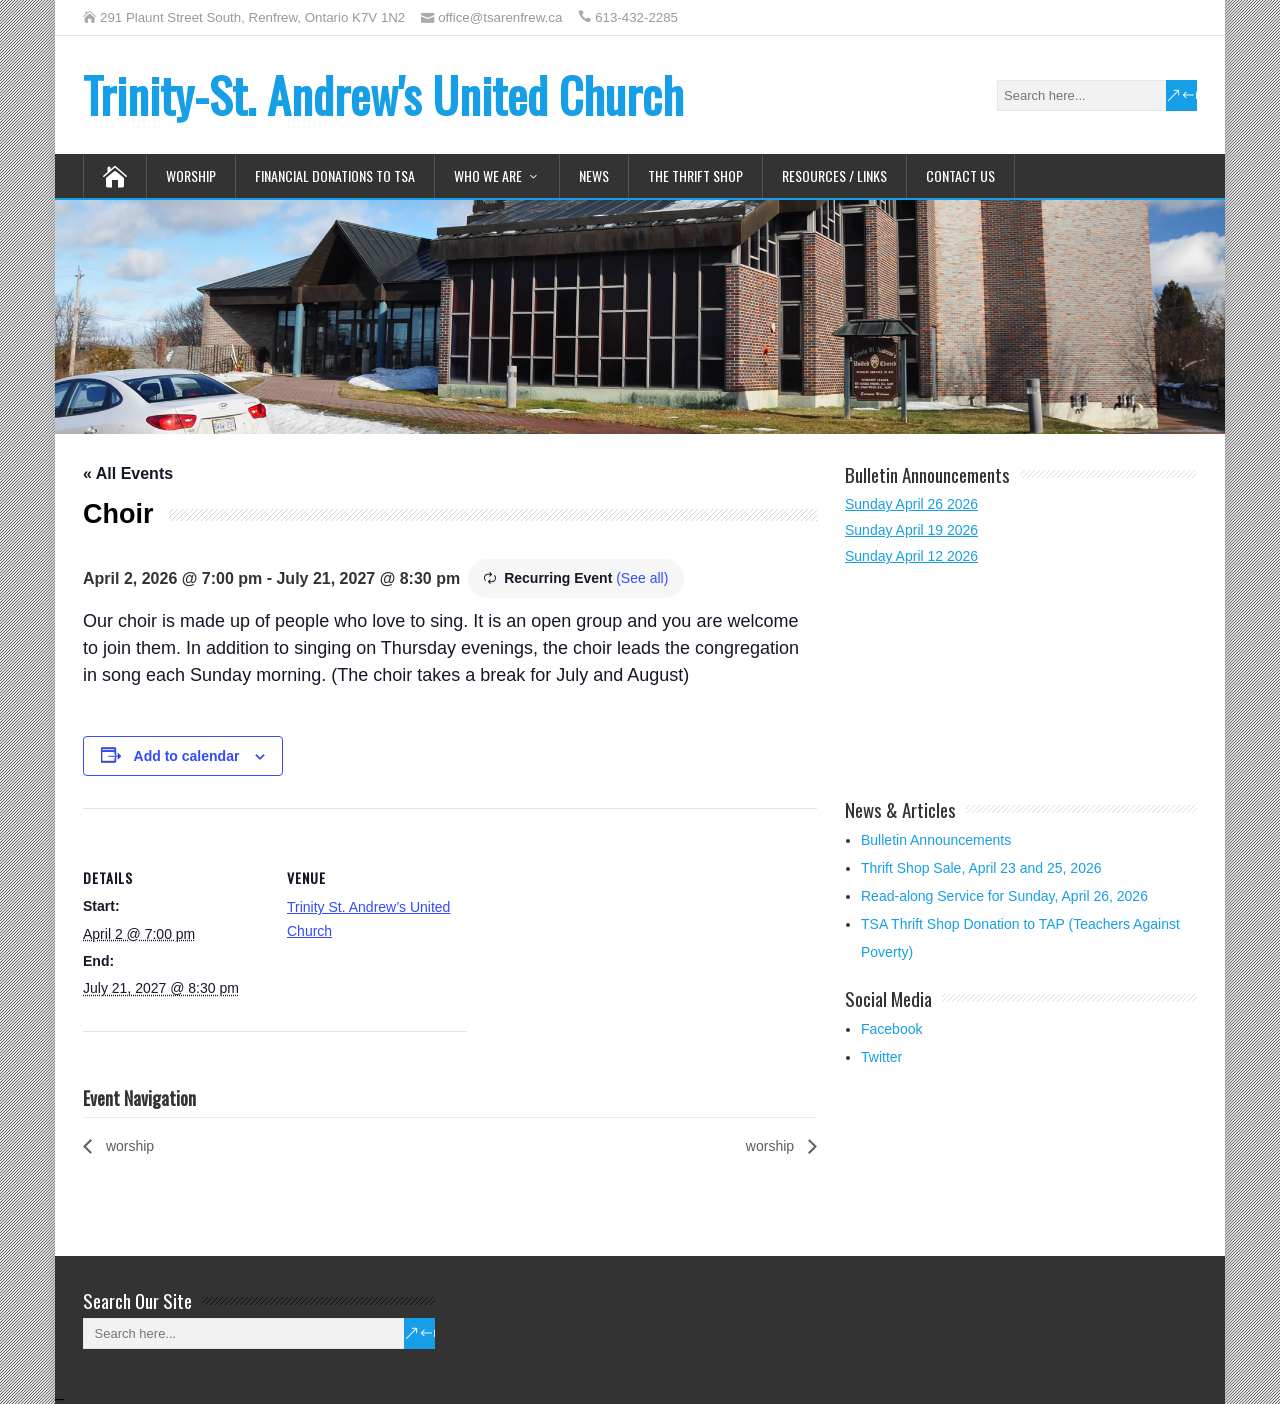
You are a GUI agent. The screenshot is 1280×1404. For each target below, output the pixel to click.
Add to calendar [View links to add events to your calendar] (187, 756)
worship (128, 1146)
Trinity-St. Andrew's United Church (383, 94)
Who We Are (488, 175)
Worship (191, 175)
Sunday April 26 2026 (911, 504)
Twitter (881, 1057)
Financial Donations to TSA (335, 175)
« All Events (128, 473)
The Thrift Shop (695, 175)
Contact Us (960, 175)
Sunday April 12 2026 (911, 556)
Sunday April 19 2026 (911, 530)
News (594, 175)
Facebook (891, 1029)
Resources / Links (834, 175)
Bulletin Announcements (936, 840)
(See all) (642, 578)
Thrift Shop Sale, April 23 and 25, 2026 (981, 868)
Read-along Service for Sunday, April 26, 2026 (1004, 896)
